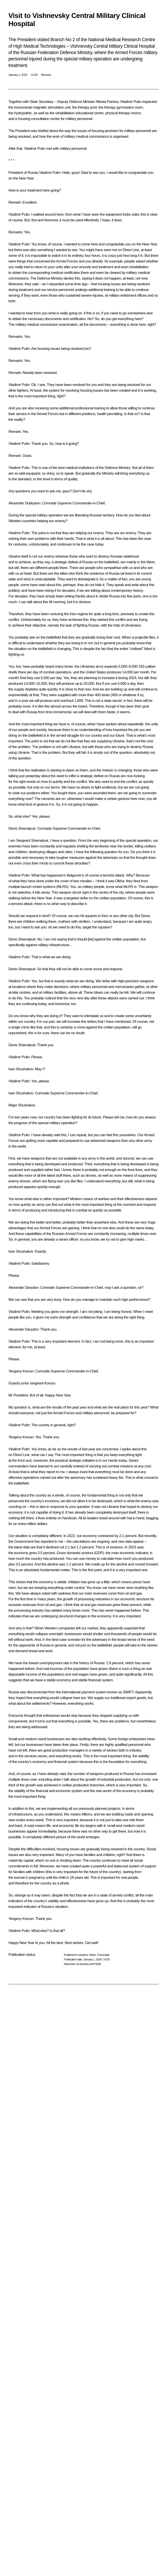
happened (54, 875)
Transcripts (103, 1954)
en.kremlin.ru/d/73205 (88, 1964)
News (92, 1954)
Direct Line (131, 250)
